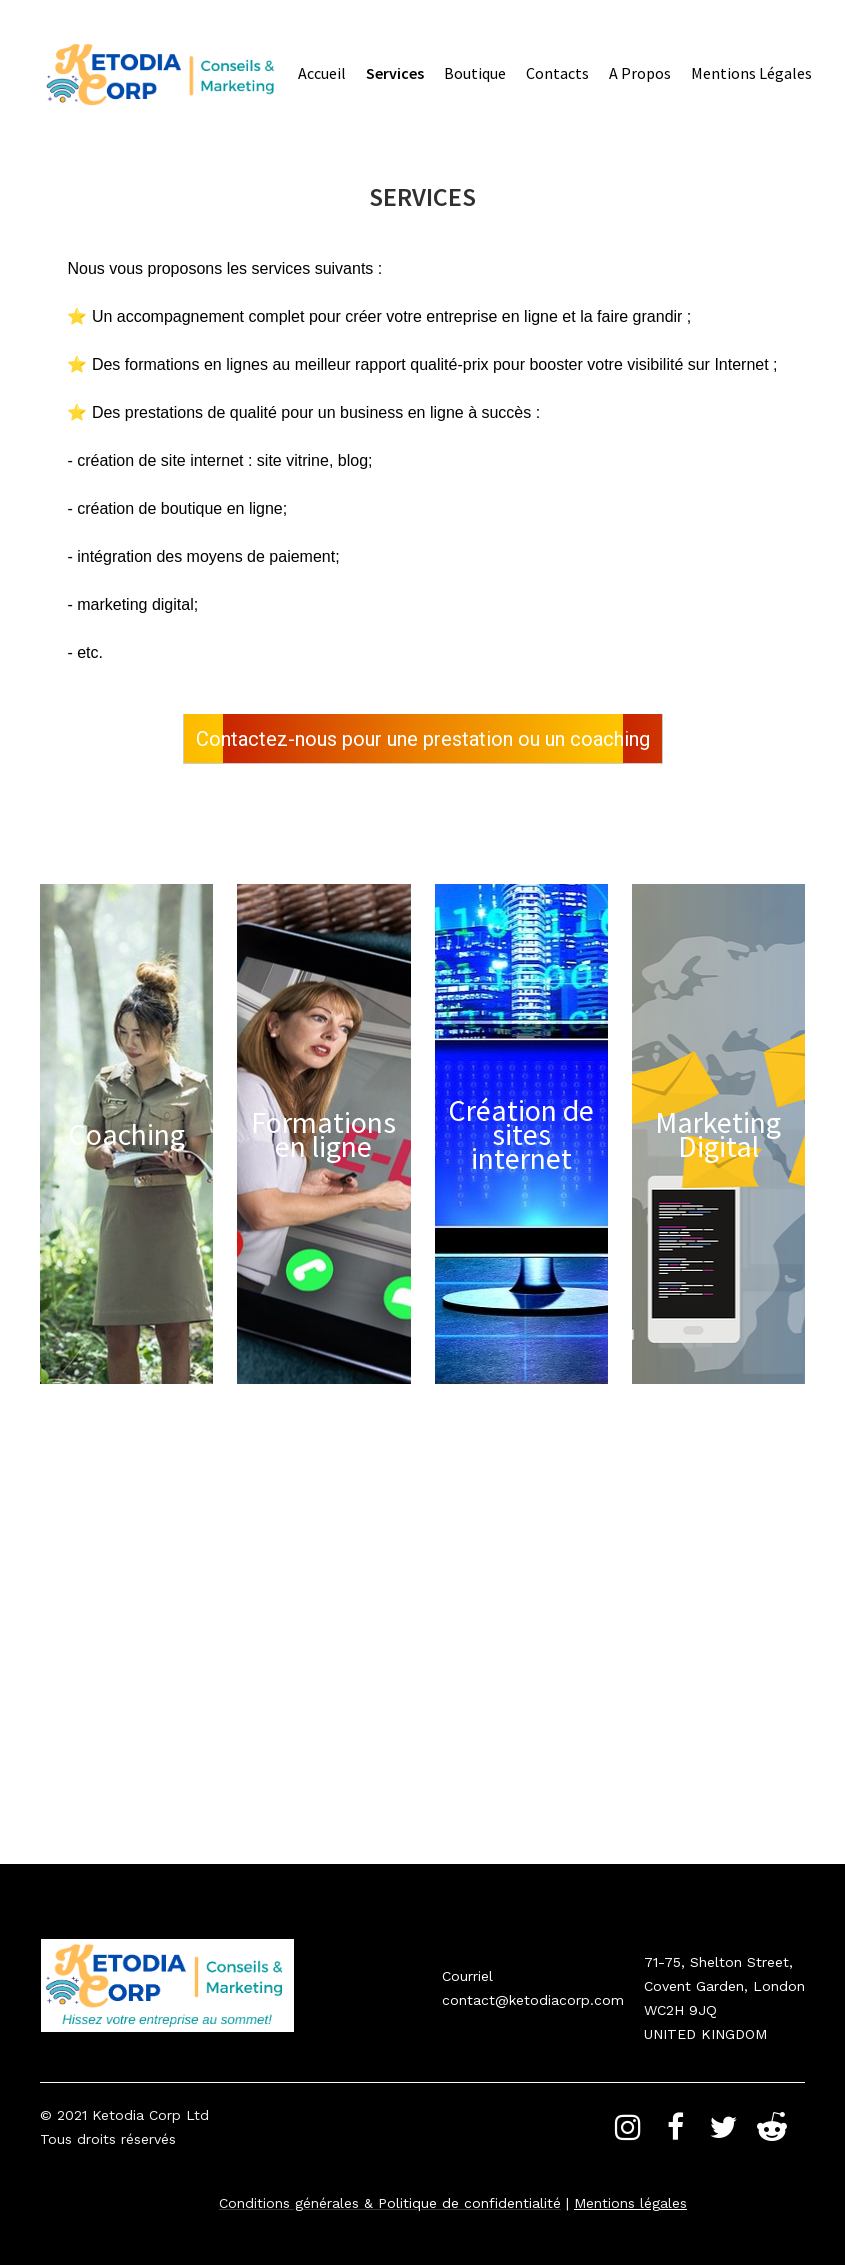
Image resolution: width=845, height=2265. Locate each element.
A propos (640, 73)
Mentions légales (751, 73)
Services (395, 73)
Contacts (557, 73)
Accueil (322, 73)
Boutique (475, 73)
